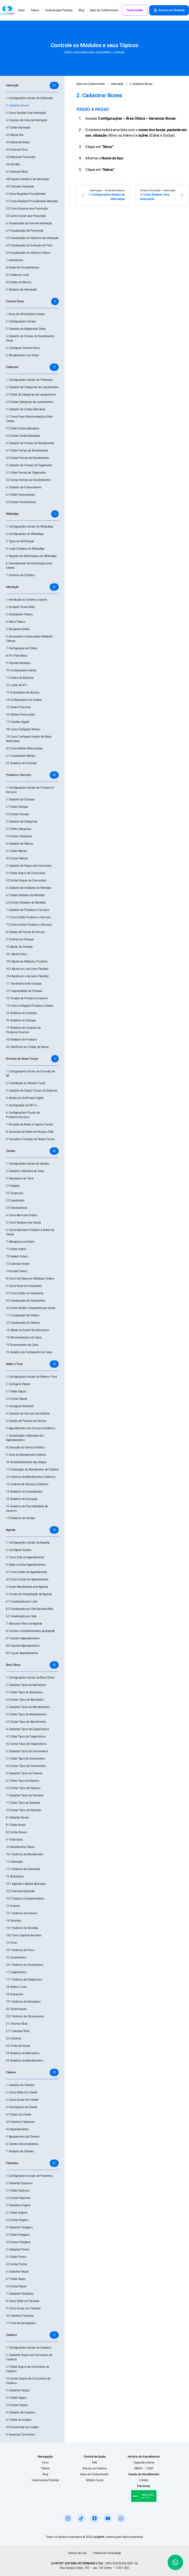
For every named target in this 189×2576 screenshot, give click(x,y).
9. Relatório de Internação (21, 289)
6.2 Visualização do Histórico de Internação (32, 238)
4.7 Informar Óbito (17, 171)
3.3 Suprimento (15, 1200)
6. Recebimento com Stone (22, 355)
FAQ (94, 2462)
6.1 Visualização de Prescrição (25, 230)
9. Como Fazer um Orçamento (24, 1286)
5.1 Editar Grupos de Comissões (25, 873)
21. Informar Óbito (17, 2023)
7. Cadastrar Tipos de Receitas (24, 1795)
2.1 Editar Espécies (17, 2190)
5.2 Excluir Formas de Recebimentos (28, 480)
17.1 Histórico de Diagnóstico (24, 1979)
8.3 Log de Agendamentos (22, 1653)
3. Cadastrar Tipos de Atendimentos (28, 1707)
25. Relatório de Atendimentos (24, 2060)
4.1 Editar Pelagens (18, 2234)
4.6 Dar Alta (13, 164)
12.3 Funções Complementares (25, 1898)
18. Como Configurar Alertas (23, 729)
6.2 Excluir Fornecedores (21, 502)
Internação (117, 84)
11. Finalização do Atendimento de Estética (32, 1469)
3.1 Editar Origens (17, 2212)
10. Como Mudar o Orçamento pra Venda (30, 1308)
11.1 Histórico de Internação (23, 1869)
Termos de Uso (77, 2553)
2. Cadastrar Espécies (19, 2183)
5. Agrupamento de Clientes (23, 2136)
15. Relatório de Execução (21, 1499)
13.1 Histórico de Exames (21, 1913)
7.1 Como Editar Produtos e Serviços (28, 917)
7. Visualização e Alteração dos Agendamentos (25, 1438)
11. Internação (14, 1861)
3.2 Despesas (14, 1193)
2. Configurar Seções (18, 1550)
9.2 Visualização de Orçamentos (25, 1300)
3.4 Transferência (16, 1208)
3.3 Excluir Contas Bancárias (23, 435)
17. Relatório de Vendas (20, 1518)
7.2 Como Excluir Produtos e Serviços (29, 924)
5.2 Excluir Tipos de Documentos (26, 1766)
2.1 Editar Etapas (16, 1391)
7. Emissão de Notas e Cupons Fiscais (29, 1124)
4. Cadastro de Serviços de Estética (27, 1413)
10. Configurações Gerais (21, 670)
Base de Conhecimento (104, 10)
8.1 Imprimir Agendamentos (23, 1638)
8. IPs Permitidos (16, 655)
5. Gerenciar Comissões (20, 2434)
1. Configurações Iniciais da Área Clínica (30, 1677)
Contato (143, 2480)
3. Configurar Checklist (19, 1406)
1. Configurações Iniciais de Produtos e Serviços (30, 790)
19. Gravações (14, 1994)
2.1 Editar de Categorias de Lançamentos (31, 394)
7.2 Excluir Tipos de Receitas (23, 1810)
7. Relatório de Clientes (20, 2151)
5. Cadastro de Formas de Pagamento (29, 465)
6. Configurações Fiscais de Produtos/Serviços (23, 1115)
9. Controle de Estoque (20, 939)
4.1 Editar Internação (18, 127)
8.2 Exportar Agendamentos (23, 1645)
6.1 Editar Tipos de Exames (22, 1780)
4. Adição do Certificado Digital (24, 1098)
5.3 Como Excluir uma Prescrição (26, 216)
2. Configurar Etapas (18, 1384)
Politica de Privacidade (107, 2553)
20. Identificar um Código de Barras (27, 1047)
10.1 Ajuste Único (16, 954)
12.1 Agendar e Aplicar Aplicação (26, 1884)
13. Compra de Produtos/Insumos (27, 998)
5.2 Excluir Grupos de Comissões (26, 880)
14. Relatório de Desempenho (24, 1491)
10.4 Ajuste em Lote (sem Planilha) (27, 976)
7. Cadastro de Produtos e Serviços (27, 910)
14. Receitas (13, 1920)
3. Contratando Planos (19, 614)
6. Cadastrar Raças (17, 2271)
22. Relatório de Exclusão (21, 763)
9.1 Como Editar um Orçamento (25, 1293)
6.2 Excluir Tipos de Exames (23, 1788)
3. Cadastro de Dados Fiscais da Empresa (31, 1090)
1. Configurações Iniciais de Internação (29, 98)
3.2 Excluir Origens (17, 2220)
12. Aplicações (15, 1876)
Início (21, 10)
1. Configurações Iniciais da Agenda (27, 1542)
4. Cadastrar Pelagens (19, 2227)
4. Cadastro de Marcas (19, 843)
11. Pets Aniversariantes (21, 2323)
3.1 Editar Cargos (16, 2397)
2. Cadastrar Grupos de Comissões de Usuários (29, 2357)
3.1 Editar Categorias (18, 829)
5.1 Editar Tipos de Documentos (25, 1758)
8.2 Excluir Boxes (16, 1832)
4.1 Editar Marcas (16, 851)
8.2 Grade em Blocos (18, 282)
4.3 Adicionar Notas (18, 142)
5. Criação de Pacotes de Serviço (26, 1421)
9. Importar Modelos (18, 663)
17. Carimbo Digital (17, 722)
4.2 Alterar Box (15, 135)
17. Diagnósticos (16, 1972)
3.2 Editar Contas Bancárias (22, 428)
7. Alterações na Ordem (20, 1241)
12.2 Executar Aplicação (20, 1891)
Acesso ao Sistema (94, 2468)
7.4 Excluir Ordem (16, 1271)
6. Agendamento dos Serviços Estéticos (30, 1428)
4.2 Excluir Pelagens (18, 2242)
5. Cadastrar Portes (17, 2249)
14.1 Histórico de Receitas (22, 1928)
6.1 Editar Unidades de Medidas (25, 895)
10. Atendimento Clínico (20, 1847)
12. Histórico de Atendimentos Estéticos (30, 1477)
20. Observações (16, 2009)
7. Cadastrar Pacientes (19, 2293)
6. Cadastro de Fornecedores (23, 487)
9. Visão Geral (14, 1839)
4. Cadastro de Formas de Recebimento (30, 443)
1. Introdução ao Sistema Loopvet (26, 599)
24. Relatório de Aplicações (22, 2053)
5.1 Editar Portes (16, 2257)
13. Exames (13, 1906)
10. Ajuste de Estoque (19, 946)
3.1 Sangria (12, 1185)
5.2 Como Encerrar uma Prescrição (27, 208)
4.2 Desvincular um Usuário (22, 2427)
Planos (35, 10)
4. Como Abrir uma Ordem (21, 1215)
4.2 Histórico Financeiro (20, 2122)
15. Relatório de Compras (21, 1013)
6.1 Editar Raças (15, 2279)
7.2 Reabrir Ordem (17, 1256)
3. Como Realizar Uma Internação (26, 113)
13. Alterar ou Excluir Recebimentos (27, 1330)
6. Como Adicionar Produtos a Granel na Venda (30, 1232)
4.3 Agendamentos (17, 2129)
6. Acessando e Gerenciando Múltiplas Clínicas (29, 639)
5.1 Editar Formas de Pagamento (26, 472)
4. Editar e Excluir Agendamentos (26, 1564)
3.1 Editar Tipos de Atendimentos (26, 1714)
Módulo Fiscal (94, 2480)
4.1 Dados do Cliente (18, 2114)
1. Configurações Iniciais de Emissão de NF (30, 1074)
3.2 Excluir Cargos (17, 2405)
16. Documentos (16, 1957)
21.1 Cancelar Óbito (18, 2031)
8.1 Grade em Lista (17, 275)
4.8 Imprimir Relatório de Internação (27, 179)
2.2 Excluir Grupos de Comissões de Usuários (28, 2381)
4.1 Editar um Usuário (19, 2420)
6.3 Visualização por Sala (21, 1616)
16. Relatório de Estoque (21, 1020)
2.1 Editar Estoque (17, 807)
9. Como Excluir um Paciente (23, 2308)
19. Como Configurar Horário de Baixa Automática (28, 739)
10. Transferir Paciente (19, 2315)
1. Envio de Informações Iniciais (25, 314)
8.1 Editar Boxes (16, 1825)
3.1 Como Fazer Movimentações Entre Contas (29, 419)
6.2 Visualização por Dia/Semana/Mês (29, 1609)
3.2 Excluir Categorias (19, 836)
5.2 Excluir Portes (16, 2264)
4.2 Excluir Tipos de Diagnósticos (26, 1744)
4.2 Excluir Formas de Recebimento (27, 458)
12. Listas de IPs (16, 685)
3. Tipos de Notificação (20, 541)
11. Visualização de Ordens (22, 1315)
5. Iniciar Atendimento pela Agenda (27, 1587)
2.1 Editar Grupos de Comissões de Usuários (27, 2369)
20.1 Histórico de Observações (25, 2016)
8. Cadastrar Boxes (17, 1817)
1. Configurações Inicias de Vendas (27, 1163)
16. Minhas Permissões (20, 714)
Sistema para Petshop (59, 10)
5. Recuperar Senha (17, 629)
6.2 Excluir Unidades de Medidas (26, 902)
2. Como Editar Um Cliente (21, 2092)
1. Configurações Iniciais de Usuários (28, 2347)
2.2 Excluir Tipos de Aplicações (25, 1699)
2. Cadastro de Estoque (20, 799)
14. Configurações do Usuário (24, 700)
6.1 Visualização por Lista (21, 1601)
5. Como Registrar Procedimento (26, 194)
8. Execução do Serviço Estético (25, 1447)
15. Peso (11, 1942)
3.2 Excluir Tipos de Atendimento (26, 1721)
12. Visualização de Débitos (23, 1322)
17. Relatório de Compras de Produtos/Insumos (23, 1030)
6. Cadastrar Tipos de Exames (24, 1773)
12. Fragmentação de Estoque (24, 991)
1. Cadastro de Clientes (20, 2085)
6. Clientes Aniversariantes (22, 2144)
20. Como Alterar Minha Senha (24, 748)
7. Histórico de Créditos (20, 575)
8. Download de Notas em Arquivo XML (30, 1132)
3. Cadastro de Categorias (21, 821)
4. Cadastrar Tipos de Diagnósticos (27, 1729)
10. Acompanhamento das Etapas (26, 1462)
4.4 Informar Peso (17, 149)
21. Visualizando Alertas (20, 756)
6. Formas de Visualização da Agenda (29, 1594)
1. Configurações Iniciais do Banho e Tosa (31, 1376)
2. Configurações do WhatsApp (25, 534)
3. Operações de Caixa (19, 1178)
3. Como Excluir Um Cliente (22, 2099)
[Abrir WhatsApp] (175, 2562)
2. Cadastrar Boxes (17, 105)
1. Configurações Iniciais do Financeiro (29, 380)
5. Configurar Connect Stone (23, 348)
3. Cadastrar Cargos (18, 2390)
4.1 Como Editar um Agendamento (26, 1572)
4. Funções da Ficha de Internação (26, 120)
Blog (81, 10)
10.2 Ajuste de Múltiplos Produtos (27, 961)
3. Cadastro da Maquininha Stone (26, 329)
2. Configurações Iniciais (21, 321)
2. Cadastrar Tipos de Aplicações (26, 1685)
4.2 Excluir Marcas (17, 858)
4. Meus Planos (15, 621)
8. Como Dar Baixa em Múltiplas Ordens (30, 1278)
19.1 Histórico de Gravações (23, 2001)
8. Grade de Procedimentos (22, 267)
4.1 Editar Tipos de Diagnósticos (26, 1736)
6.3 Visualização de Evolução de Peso (29, 245)
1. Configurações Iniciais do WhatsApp (29, 526)
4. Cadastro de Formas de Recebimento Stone (30, 338)
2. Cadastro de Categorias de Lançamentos (32, 387)
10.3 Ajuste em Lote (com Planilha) (27, 969)
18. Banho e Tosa (16, 1987)
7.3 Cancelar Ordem (18, 1264)
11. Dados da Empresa (20, 677)
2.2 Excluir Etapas (16, 1399)
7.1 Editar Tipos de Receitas (23, 1802)
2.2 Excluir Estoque (17, 814)
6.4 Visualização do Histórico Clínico (28, 252)
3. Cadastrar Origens (18, 2205)
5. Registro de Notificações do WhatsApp (31, 556)
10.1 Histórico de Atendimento (24, 1854)
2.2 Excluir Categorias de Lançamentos (29, 402)
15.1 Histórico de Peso (20, 1950)
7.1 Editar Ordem (16, 1249)
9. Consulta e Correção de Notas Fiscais (30, 1139)
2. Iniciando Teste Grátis (20, 607)
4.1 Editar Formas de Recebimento (27, 450)
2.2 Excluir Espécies (18, 2198)
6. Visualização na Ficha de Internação (29, 223)
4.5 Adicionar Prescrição (20, 157)
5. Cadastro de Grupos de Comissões (29, 865)
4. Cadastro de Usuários (20, 2412)
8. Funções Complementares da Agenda (30, 1631)
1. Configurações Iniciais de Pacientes (29, 2176)
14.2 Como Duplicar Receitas (23, 1935)
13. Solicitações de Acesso (22, 692)
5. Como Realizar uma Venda (23, 1222)
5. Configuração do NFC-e (21, 1105)
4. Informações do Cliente (21, 2107)
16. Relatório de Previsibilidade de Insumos (27, 1508)
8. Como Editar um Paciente (22, 2301)
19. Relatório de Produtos (21, 1039)
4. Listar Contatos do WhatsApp (25, 548)
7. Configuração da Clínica (21, 648)
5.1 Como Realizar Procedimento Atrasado (32, 201)
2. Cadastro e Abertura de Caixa (25, 1171)
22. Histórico (13, 2038)
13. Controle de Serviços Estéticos (27, 1484)
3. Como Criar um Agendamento (25, 1557)
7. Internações (14, 260)
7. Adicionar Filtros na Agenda (24, 1623)
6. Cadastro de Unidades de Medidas (28, 888)
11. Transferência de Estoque (24, 983)
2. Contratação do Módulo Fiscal (25, 1083)
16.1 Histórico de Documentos (24, 1965)
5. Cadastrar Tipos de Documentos (27, 1751)
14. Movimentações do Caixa (23, 1337)
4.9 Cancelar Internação (20, 186)
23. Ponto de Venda (18, 2046)
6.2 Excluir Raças (16, 2286)
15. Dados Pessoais (18, 707)
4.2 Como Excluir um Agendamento (27, 1579)
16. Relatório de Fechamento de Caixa (29, 1352)
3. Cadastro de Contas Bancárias (25, 409)
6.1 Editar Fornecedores (20, 494)
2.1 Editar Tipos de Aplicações (24, 1692)
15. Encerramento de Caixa (22, 1345)
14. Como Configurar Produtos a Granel (29, 1005)
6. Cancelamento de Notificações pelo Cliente (29, 566)
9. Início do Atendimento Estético (26, 1454)
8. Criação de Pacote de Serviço (25, 932)
